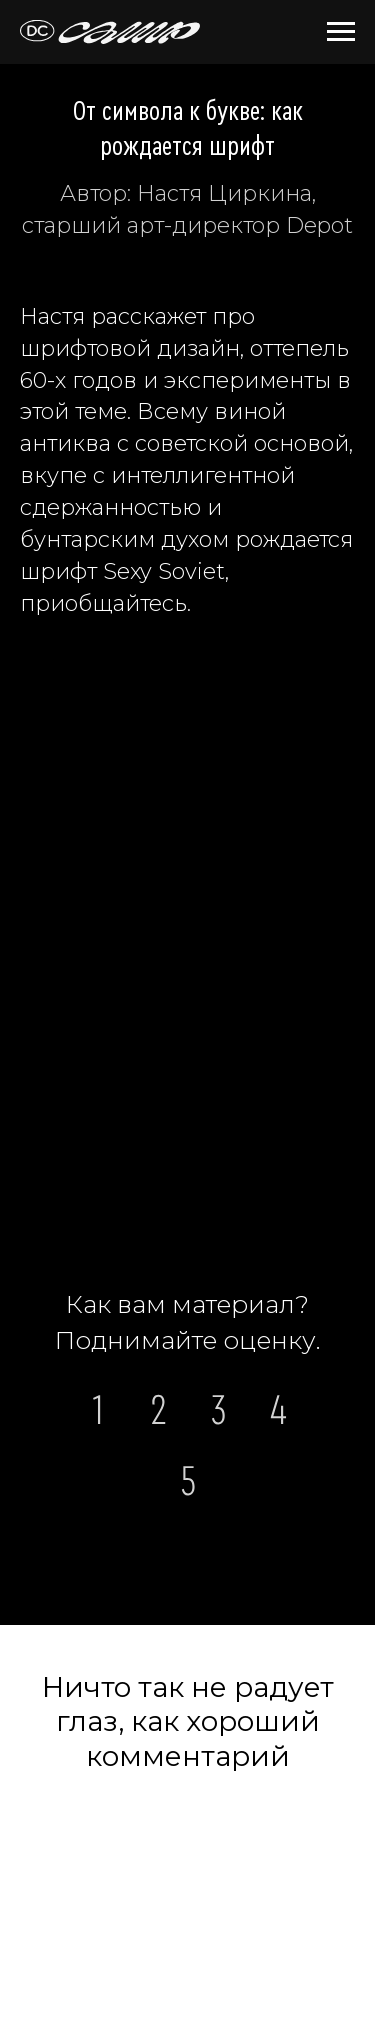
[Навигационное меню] (341, 32)
